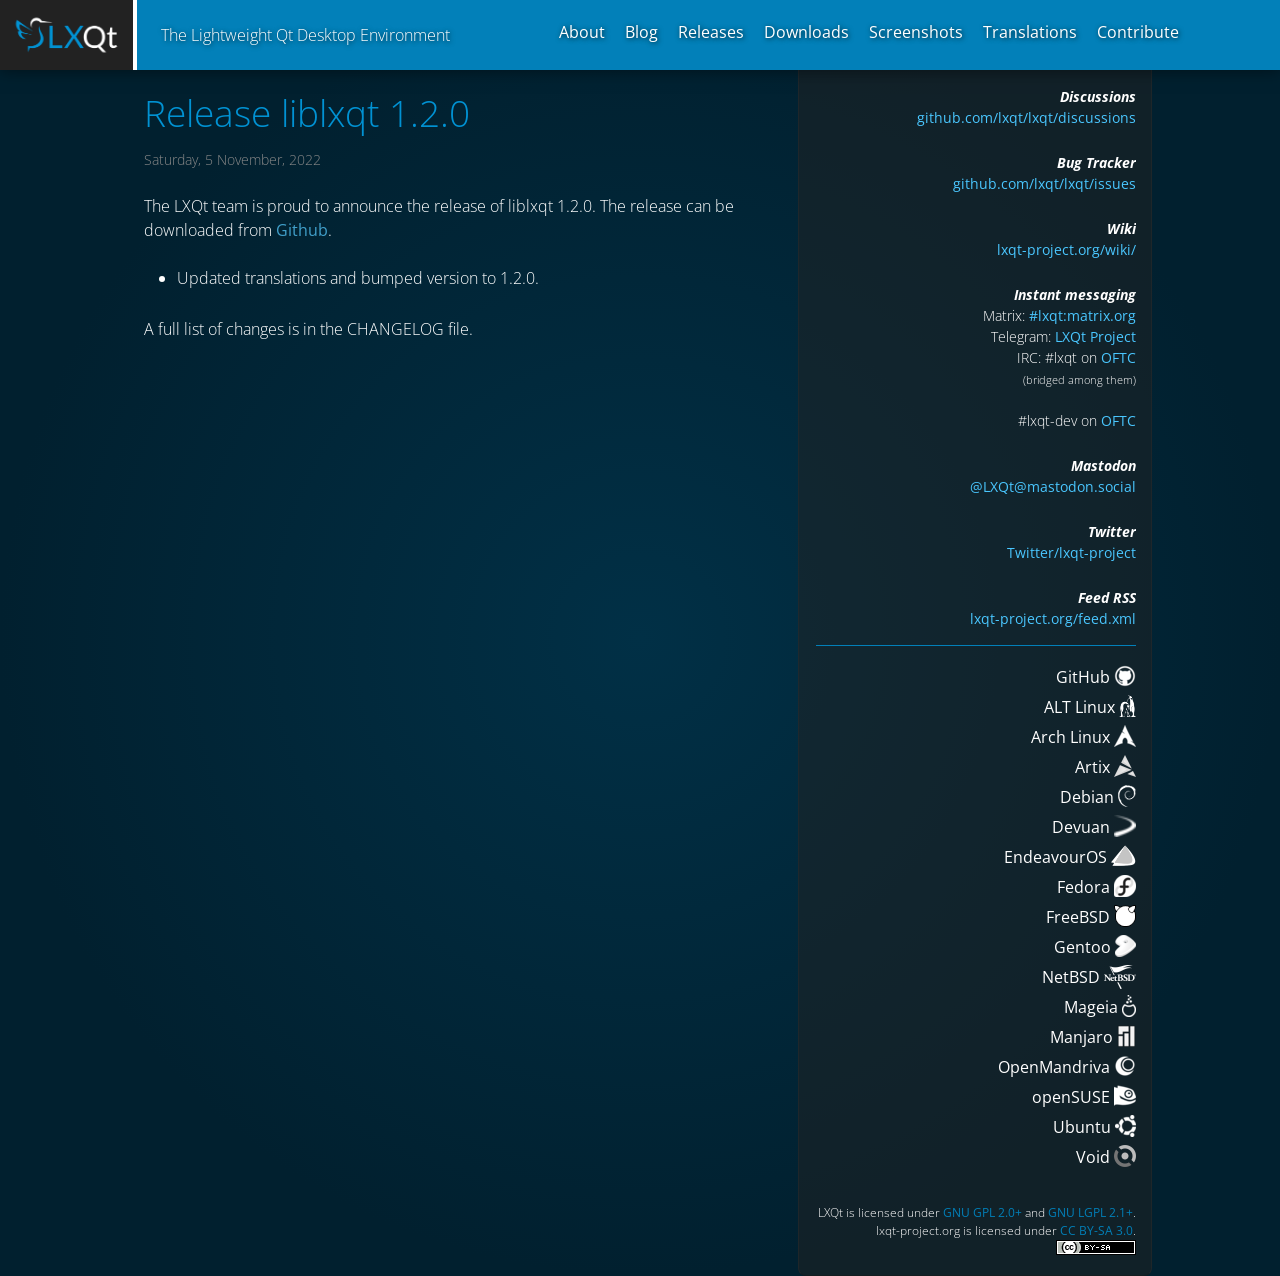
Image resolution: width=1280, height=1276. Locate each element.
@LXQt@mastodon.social (1053, 486)
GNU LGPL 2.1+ (1090, 1212)
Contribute (1138, 32)
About (582, 32)
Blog (641, 32)
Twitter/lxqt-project (1071, 552)
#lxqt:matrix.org (1082, 315)
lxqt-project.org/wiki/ (1066, 249)
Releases (711, 32)
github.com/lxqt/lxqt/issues (1044, 183)
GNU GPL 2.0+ (982, 1212)
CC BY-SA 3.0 (1096, 1230)
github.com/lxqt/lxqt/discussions (1026, 117)
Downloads (806, 32)
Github (302, 230)
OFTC (1118, 357)
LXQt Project (1095, 336)
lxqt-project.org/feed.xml (1053, 618)
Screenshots (916, 32)
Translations (1030, 32)
